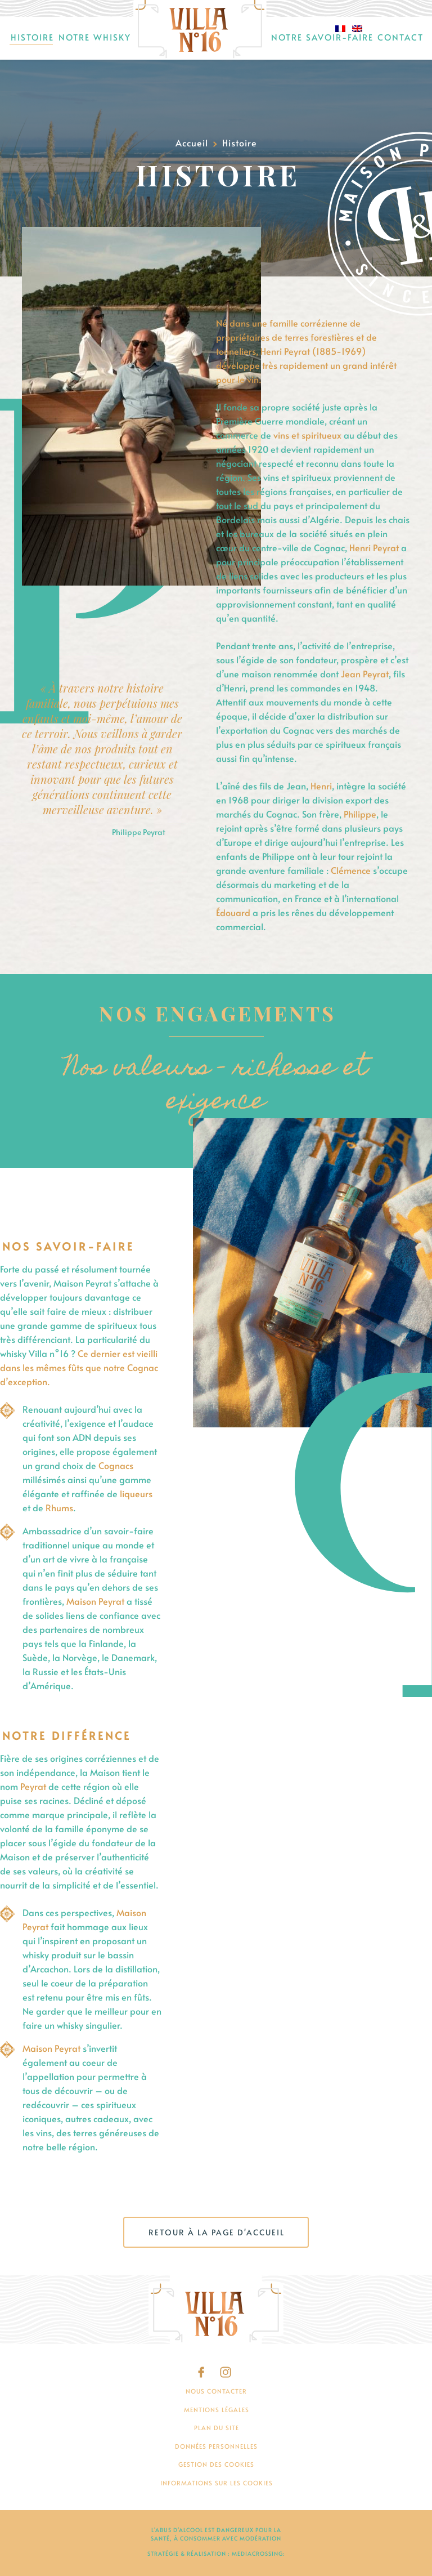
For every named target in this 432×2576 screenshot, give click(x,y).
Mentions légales (216, 2409)
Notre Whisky (94, 37)
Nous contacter (216, 2391)
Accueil (200, 30)
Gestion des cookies (216, 2464)
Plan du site (216, 2427)
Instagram (225, 2372)
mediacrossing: (258, 2553)
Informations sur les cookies (216, 2483)
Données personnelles (216, 2446)
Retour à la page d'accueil (216, 2232)
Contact (400, 37)
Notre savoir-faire (322, 37)
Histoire (32, 37)
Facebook (203, 2372)
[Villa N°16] (216, 2310)
